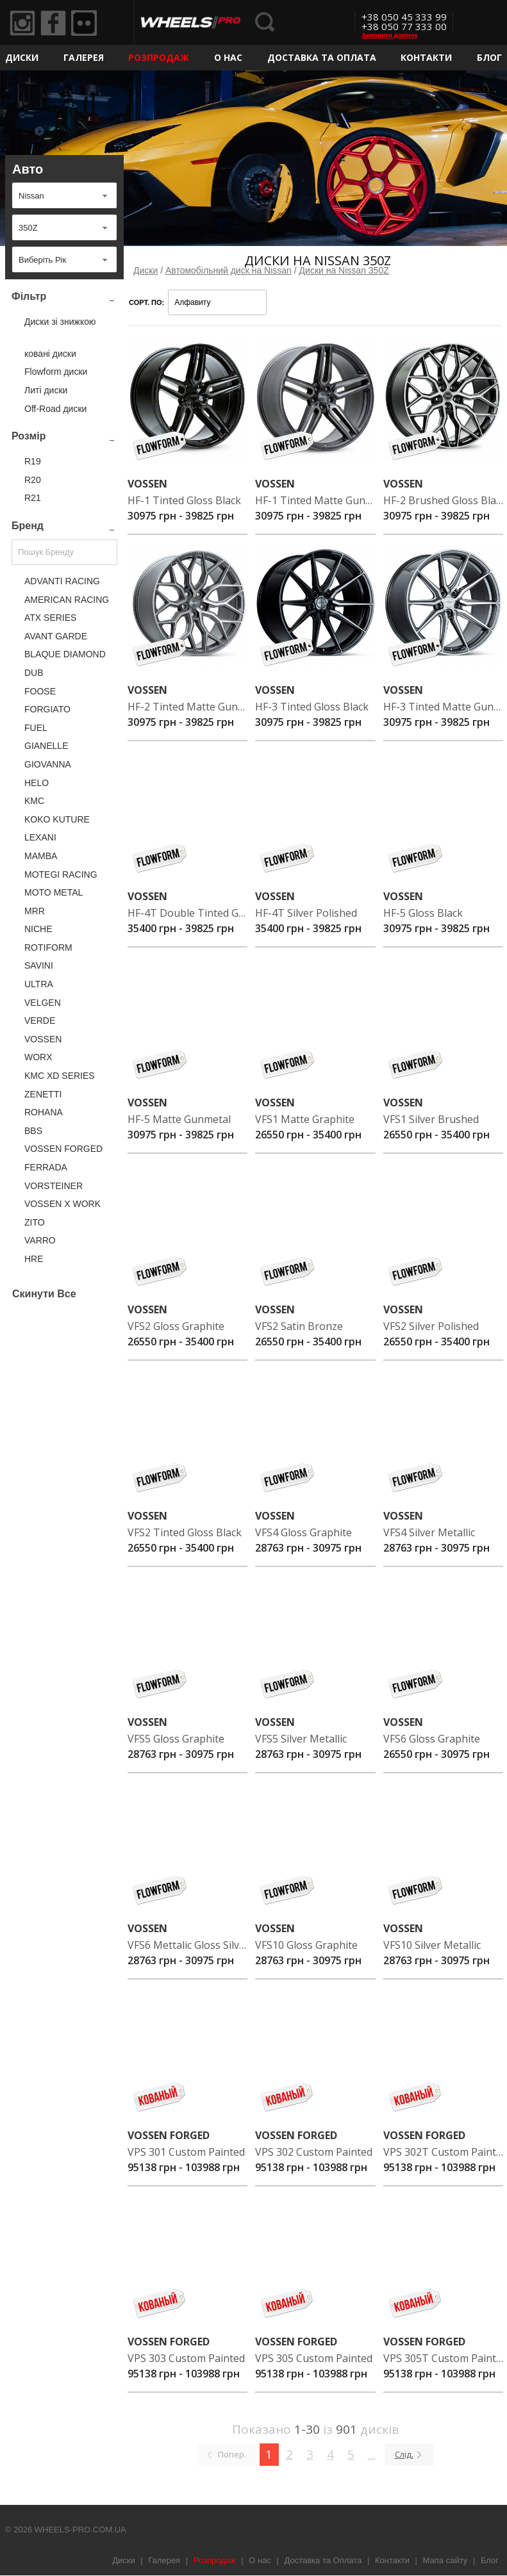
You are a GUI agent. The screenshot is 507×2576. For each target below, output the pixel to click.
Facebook (53, 23)
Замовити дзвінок (390, 34)
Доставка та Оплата (321, 57)
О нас (228, 57)
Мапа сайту (445, 2560)
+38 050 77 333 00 (404, 26)
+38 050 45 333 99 (404, 16)
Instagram (22, 23)
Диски (21, 57)
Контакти (426, 57)
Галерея (83, 57)
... (372, 2454)
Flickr (84, 23)
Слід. (404, 2454)
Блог (489, 57)
